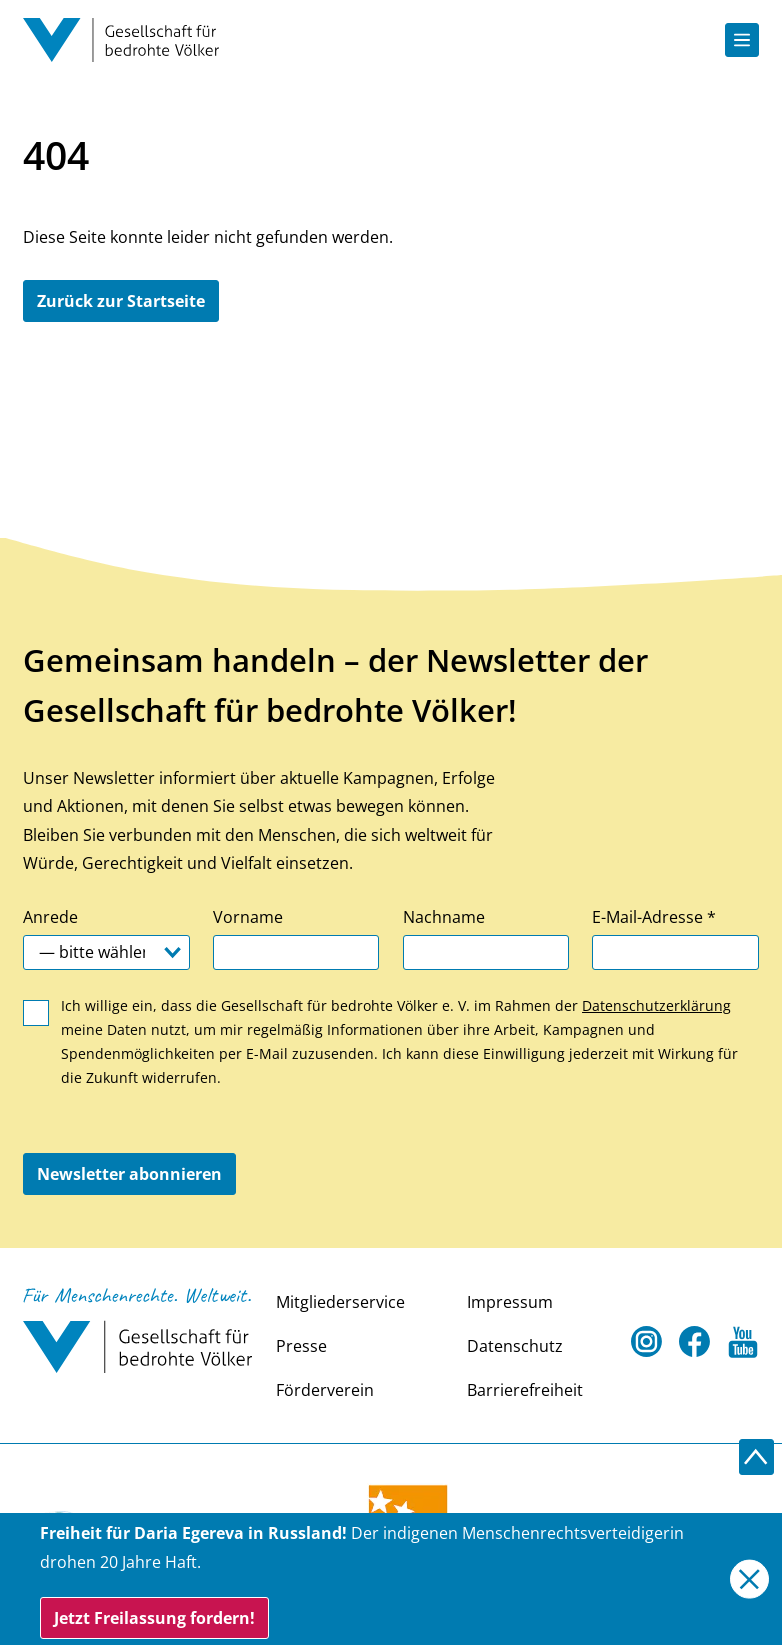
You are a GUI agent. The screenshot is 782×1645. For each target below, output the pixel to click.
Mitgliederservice (340, 1302)
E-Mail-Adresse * (654, 917)
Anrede (50, 917)
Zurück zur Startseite (121, 301)
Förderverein (325, 1390)
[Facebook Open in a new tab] (695, 1342)
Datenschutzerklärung (656, 1005)
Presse (301, 1346)
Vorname (248, 917)
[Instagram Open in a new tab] (647, 1342)
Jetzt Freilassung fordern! (154, 1618)
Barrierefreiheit (525, 1390)
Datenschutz (515, 1346)
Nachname (444, 917)
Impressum (510, 1302)
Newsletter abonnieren (129, 1174)
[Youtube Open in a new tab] (743, 1342)
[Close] (749, 1579)
